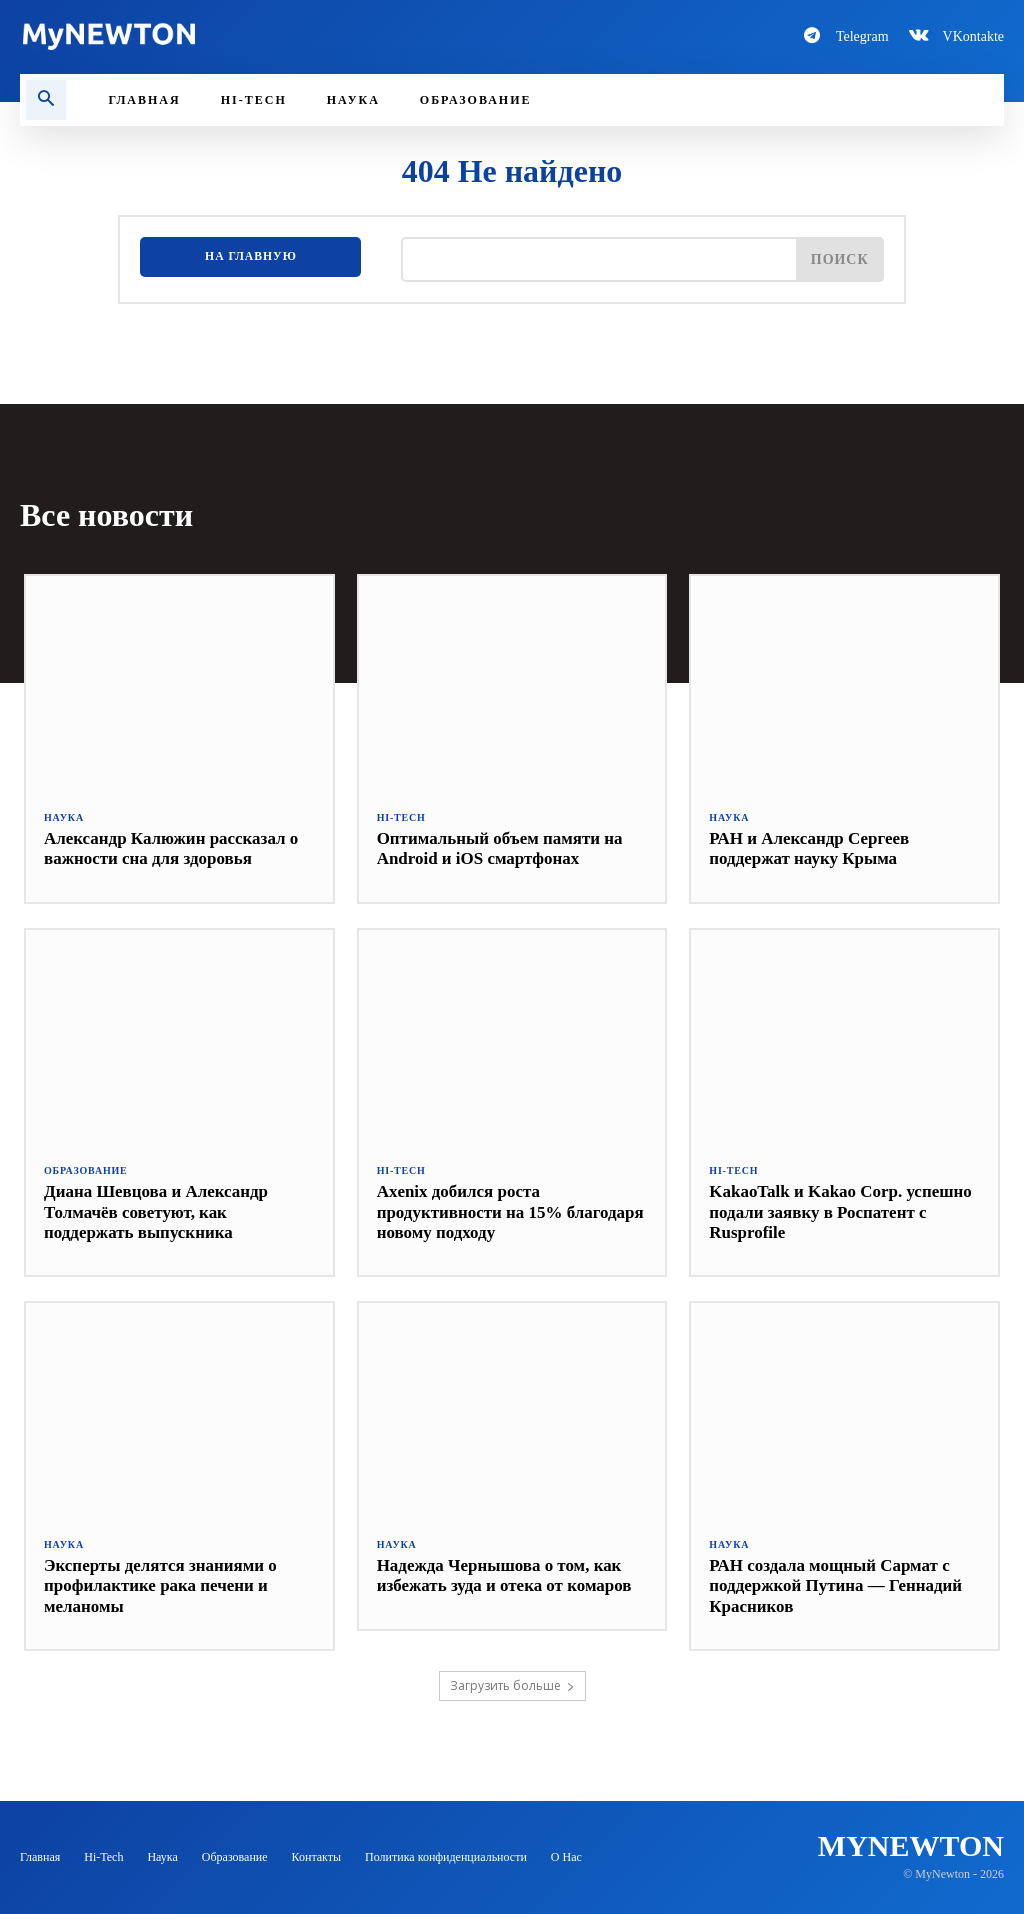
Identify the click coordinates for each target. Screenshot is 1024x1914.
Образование (86, 1171)
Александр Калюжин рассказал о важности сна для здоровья (171, 848)
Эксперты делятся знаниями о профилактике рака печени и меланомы (160, 1586)
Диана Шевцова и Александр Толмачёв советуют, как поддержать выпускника (156, 1212)
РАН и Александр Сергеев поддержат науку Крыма (809, 848)
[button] (46, 100)
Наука (64, 818)
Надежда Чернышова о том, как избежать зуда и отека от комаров (504, 1575)
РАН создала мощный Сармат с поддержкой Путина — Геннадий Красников (835, 1586)
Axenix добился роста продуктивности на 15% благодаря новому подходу (511, 1212)
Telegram (862, 36)
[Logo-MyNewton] (256, 36)
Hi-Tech (401, 818)
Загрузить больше (512, 1685)
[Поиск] (840, 259)
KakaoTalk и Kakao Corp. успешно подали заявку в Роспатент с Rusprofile (840, 1212)
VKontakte (973, 36)
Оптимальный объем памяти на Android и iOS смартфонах (500, 848)
